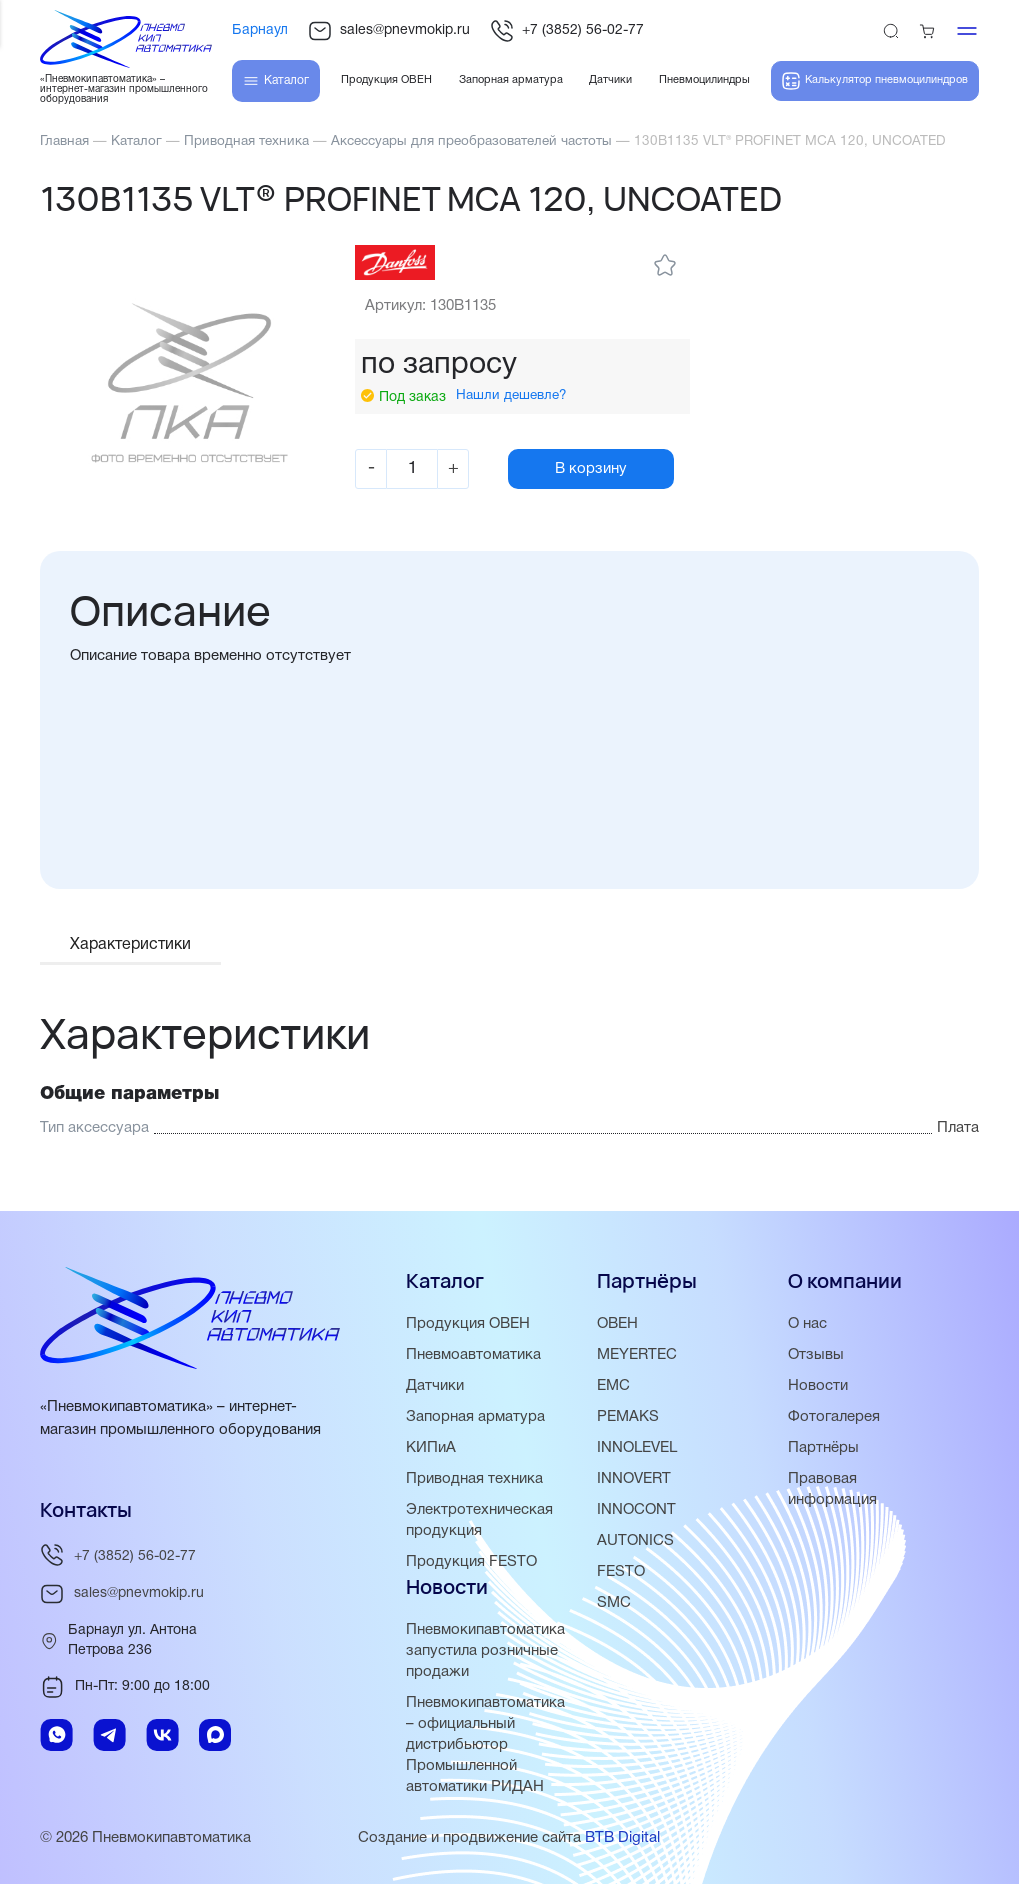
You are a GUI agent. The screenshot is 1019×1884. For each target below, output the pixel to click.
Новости (818, 1387)
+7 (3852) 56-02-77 (567, 31)
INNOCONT (636, 1511)
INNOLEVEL (637, 1449)
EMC (613, 1387)
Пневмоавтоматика (473, 1356)
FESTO (621, 1573)
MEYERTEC (637, 1356)
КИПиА (431, 1449)
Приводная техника (474, 1480)
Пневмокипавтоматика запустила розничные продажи (485, 1652)
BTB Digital (622, 1839)
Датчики (435, 1387)
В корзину (591, 469)
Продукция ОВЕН (468, 1325)
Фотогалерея (834, 1418)
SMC (614, 1604)
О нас (807, 1325)
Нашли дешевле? (511, 395)
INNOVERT (634, 1480)
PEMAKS (628, 1418)
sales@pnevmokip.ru (389, 31)
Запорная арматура (475, 1418)
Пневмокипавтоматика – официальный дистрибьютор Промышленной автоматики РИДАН (485, 1746)
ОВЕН (617, 1325)
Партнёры (823, 1449)
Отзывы (816, 1356)
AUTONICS (635, 1542)
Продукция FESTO (471, 1563)
